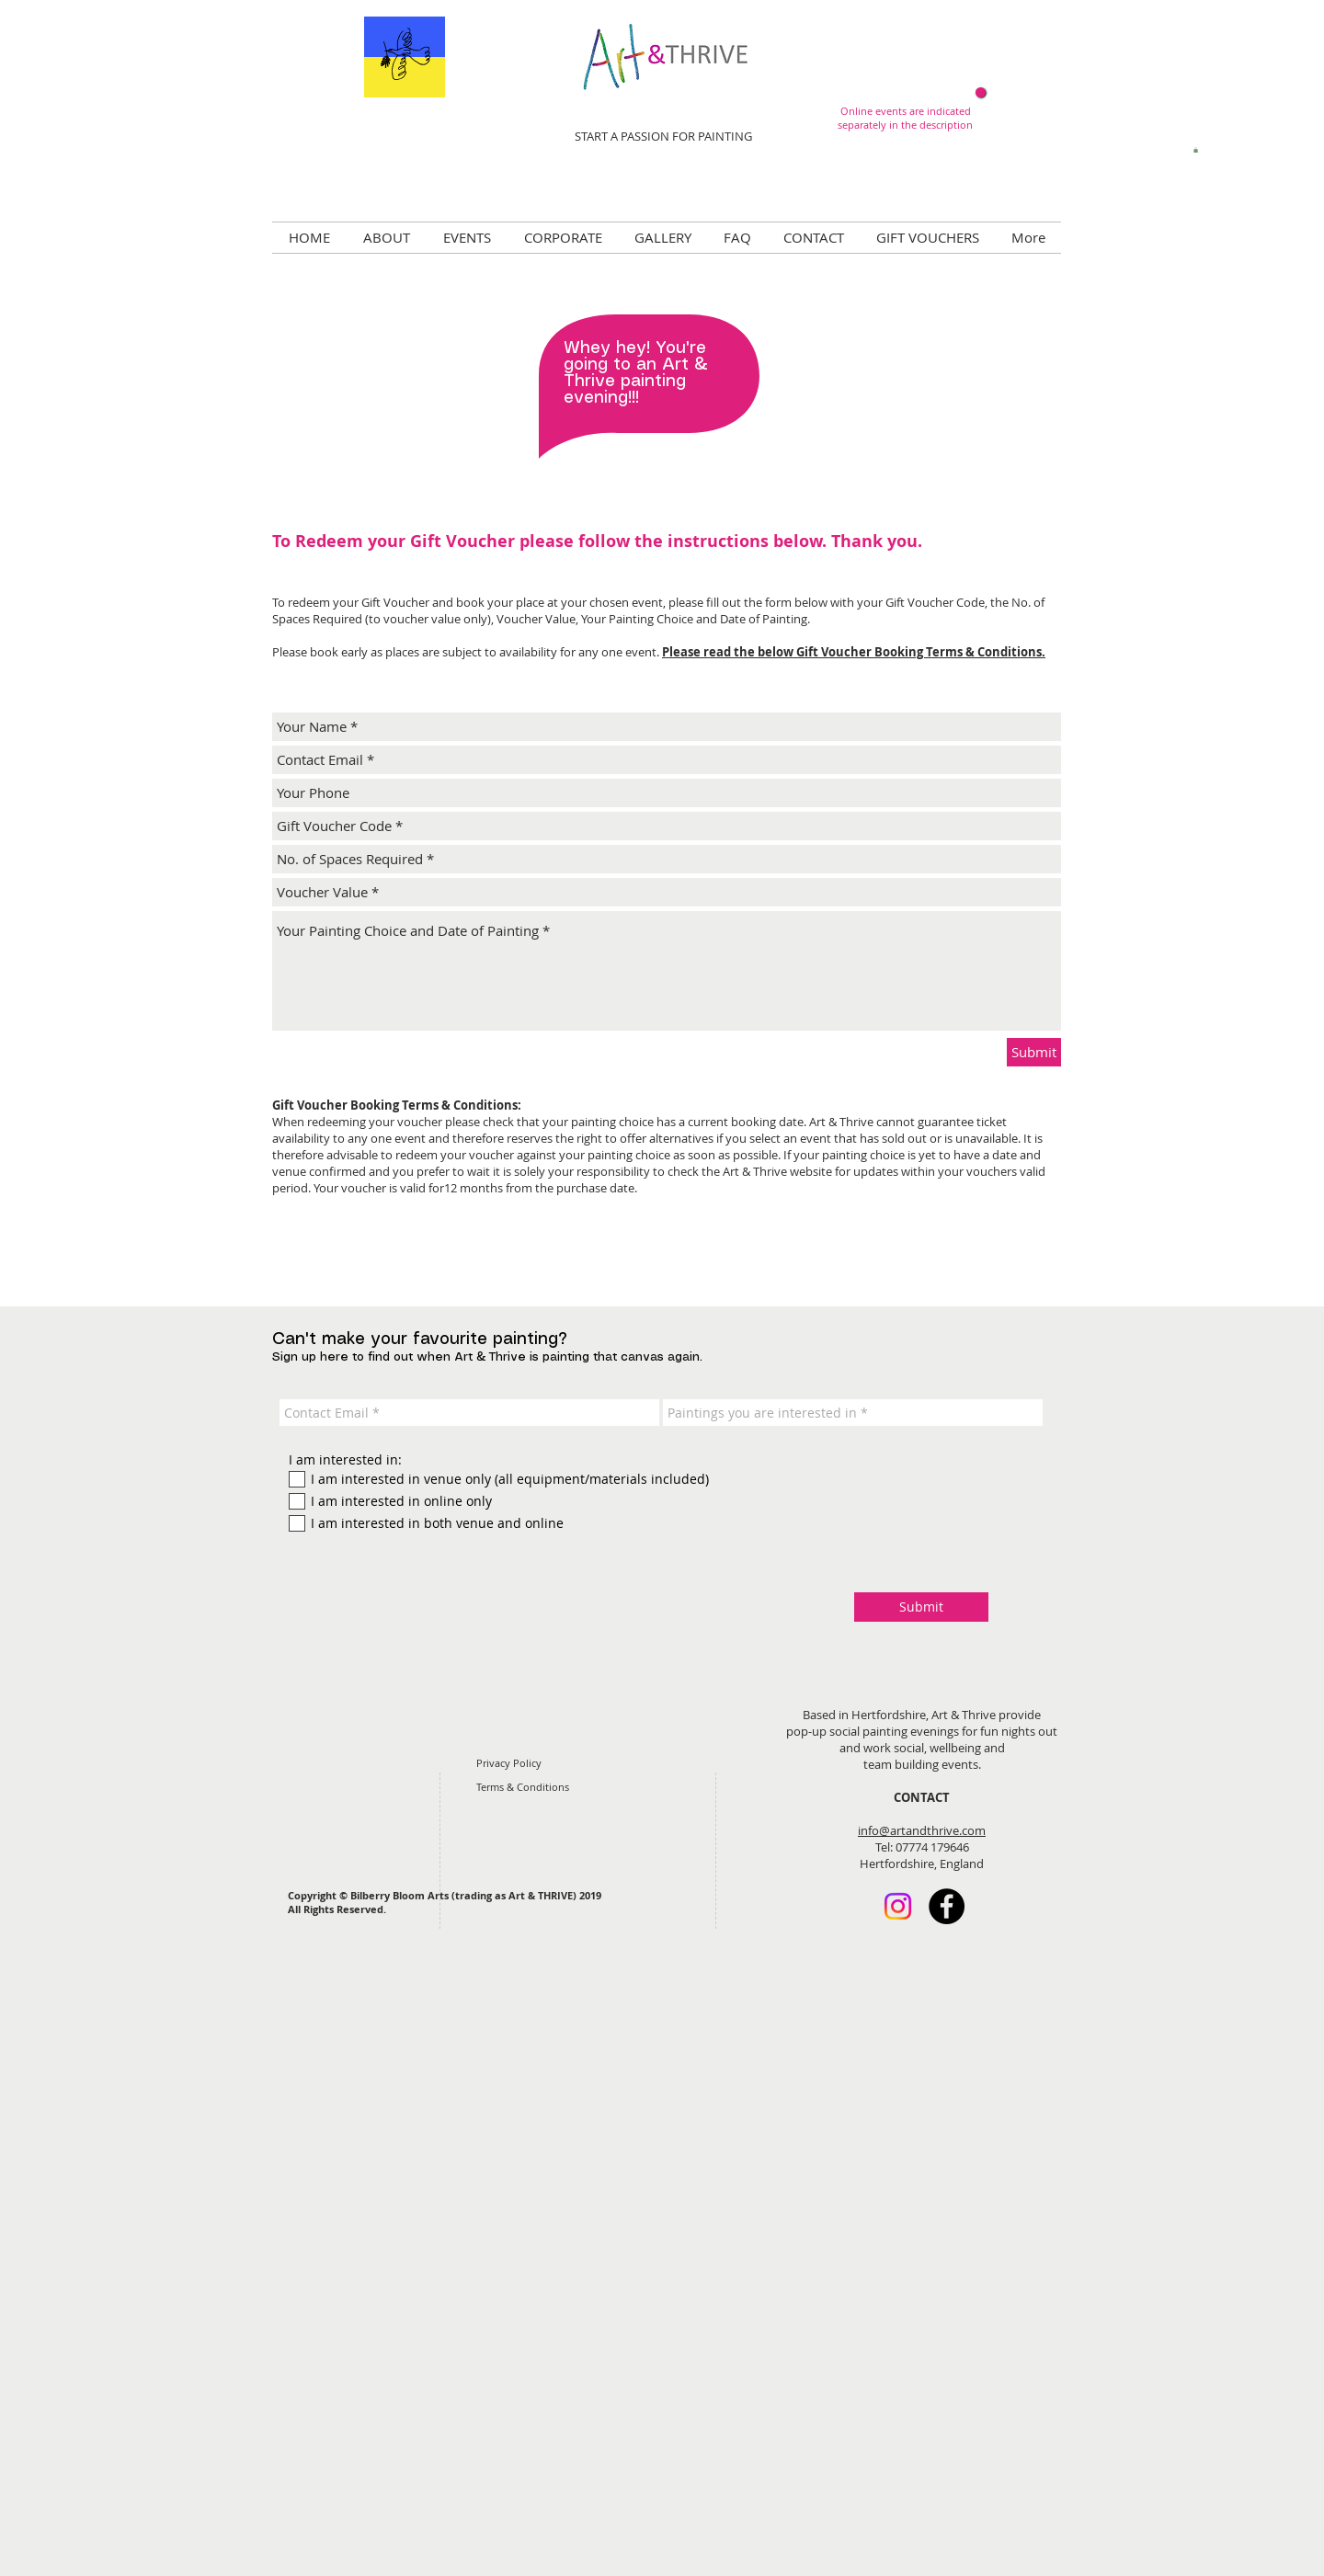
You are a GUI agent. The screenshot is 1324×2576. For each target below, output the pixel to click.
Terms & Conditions (522, 1787)
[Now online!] (981, 92)
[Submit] (1034, 1052)
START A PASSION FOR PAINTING (663, 136)
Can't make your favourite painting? (419, 1339)
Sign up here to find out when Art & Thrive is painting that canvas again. (487, 1357)
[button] (1195, 150)
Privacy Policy (509, 1763)
